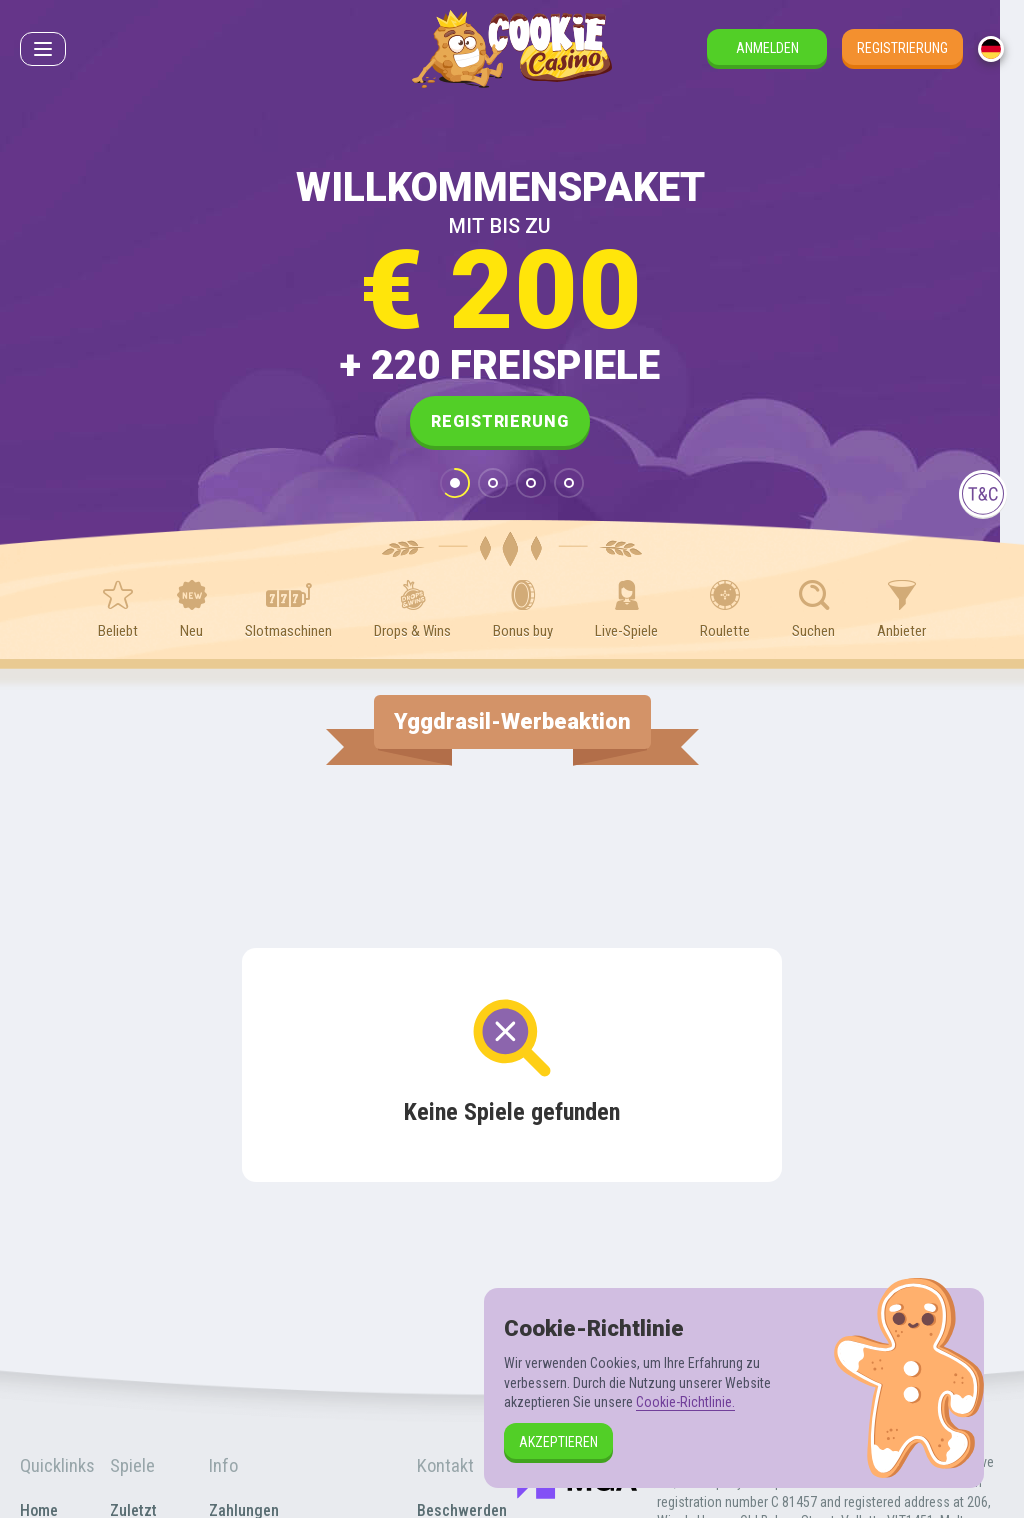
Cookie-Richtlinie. (685, 1402)
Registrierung (902, 48)
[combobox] (991, 49)
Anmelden (767, 48)
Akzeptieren (558, 1442)
